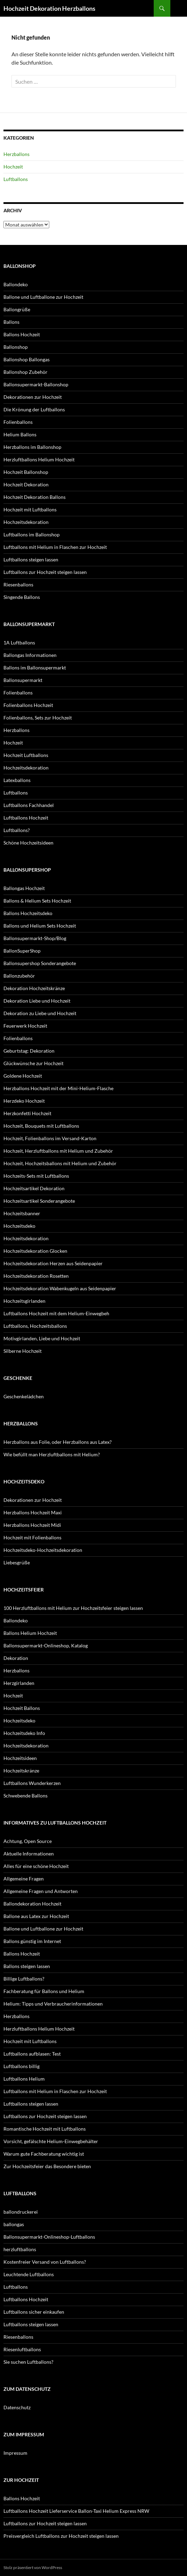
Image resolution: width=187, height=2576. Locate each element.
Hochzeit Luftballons (25, 755)
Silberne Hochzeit (22, 1351)
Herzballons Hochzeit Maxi (32, 1512)
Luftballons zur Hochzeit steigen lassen (45, 572)
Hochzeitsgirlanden (24, 1301)
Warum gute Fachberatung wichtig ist (43, 2154)
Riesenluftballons (22, 2349)
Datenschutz (17, 2407)
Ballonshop (15, 347)
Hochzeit (13, 167)
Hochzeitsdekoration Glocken (35, 1251)
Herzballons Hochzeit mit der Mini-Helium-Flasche (58, 1088)
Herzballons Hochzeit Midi (32, 1525)
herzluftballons (19, 2249)
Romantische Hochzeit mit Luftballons (44, 2129)
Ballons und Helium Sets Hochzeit (39, 926)
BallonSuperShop (22, 951)
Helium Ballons (19, 434)
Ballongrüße (16, 309)
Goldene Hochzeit (22, 1076)
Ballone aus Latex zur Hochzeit (36, 1916)
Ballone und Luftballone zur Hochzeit (43, 297)
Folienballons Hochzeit (28, 705)
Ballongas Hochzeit (24, 888)
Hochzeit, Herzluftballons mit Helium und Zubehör (58, 1151)
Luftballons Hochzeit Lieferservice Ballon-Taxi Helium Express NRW (76, 2511)
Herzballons (16, 154)
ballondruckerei (20, 2212)
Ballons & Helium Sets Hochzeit (37, 901)
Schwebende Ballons (25, 1796)
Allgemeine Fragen (23, 1879)
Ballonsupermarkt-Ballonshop (35, 384)
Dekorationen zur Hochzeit (32, 397)
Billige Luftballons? (23, 1979)
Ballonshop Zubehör (25, 372)
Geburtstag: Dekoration (28, 1051)
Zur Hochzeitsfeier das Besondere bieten (47, 2166)
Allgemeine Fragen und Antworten (40, 1891)
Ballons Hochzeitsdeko (27, 913)
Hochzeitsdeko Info (24, 1733)
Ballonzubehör (19, 976)
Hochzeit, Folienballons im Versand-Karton (49, 1138)
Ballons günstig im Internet (32, 1941)
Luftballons (15, 179)
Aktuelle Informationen (28, 1854)
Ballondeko (15, 284)
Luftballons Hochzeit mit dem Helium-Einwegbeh (56, 1313)
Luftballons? (16, 830)
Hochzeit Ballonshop (25, 472)
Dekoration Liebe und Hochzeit (36, 1001)
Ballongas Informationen (30, 655)
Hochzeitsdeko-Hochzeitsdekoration (42, 1550)
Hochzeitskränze (21, 1770)
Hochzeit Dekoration (26, 484)
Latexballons (17, 780)
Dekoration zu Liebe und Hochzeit (39, 1013)
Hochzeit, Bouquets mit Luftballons (41, 1126)
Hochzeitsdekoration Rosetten (36, 1276)
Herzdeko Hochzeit (24, 1101)
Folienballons (18, 422)
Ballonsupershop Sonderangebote (39, 963)
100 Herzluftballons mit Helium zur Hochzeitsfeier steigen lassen (73, 1608)
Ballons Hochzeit (21, 334)
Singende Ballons (21, 597)
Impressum (15, 2453)
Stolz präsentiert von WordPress (32, 2567)
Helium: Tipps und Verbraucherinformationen (53, 2004)
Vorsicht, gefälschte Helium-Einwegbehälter (50, 2141)
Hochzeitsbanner (21, 1213)
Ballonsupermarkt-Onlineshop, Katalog (45, 1645)
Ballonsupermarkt (22, 680)
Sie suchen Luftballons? (28, 2362)
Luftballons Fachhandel (28, 805)
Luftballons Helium (24, 2079)
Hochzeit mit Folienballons (32, 1537)
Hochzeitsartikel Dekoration (34, 1188)
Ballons (11, 322)
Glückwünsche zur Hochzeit (33, 1063)
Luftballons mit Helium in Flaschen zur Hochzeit (55, 547)
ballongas (13, 2224)
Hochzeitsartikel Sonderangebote (39, 1201)
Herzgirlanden (18, 1683)
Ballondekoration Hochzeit (32, 1904)
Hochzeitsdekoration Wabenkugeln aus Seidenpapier (59, 1288)
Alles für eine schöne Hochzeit (36, 1866)
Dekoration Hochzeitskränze (34, 988)
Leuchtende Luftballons (28, 2274)
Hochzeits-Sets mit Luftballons (36, 1176)
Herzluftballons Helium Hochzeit (39, 459)
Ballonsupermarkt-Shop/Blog (34, 938)
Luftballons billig (21, 2066)
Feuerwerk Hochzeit (25, 1026)
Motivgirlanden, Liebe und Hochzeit (41, 1338)
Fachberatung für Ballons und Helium (43, 1991)
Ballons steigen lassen (26, 1966)
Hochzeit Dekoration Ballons (34, 497)
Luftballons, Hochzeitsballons (35, 1326)
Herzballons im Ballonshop (32, 447)
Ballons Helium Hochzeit (30, 1633)
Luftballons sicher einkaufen (33, 2312)
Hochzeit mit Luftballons (30, 509)
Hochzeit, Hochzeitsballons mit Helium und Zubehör (60, 1163)
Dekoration (15, 1658)
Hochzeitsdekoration (26, 522)
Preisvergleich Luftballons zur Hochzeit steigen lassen (61, 2536)
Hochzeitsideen (20, 1758)
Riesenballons (18, 584)
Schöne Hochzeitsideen (28, 843)
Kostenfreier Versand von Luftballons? (44, 2262)
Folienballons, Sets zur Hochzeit (37, 718)
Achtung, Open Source (27, 1841)
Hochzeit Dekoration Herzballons (49, 8)
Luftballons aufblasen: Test (32, 2054)
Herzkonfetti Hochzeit (27, 1113)
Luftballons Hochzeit (25, 818)
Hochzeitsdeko (19, 1226)
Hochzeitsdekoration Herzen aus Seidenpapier (53, 1263)
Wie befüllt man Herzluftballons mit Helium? (51, 1454)
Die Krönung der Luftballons (34, 409)
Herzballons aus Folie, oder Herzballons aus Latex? (57, 1442)
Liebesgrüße (16, 1562)
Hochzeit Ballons (21, 1708)
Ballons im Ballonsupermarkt (34, 667)
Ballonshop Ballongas (26, 359)
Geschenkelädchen (23, 1396)
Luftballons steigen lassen (30, 559)
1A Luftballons (19, 642)
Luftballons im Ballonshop (31, 534)
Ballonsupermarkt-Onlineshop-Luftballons (49, 2237)
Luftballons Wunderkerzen (32, 1783)
